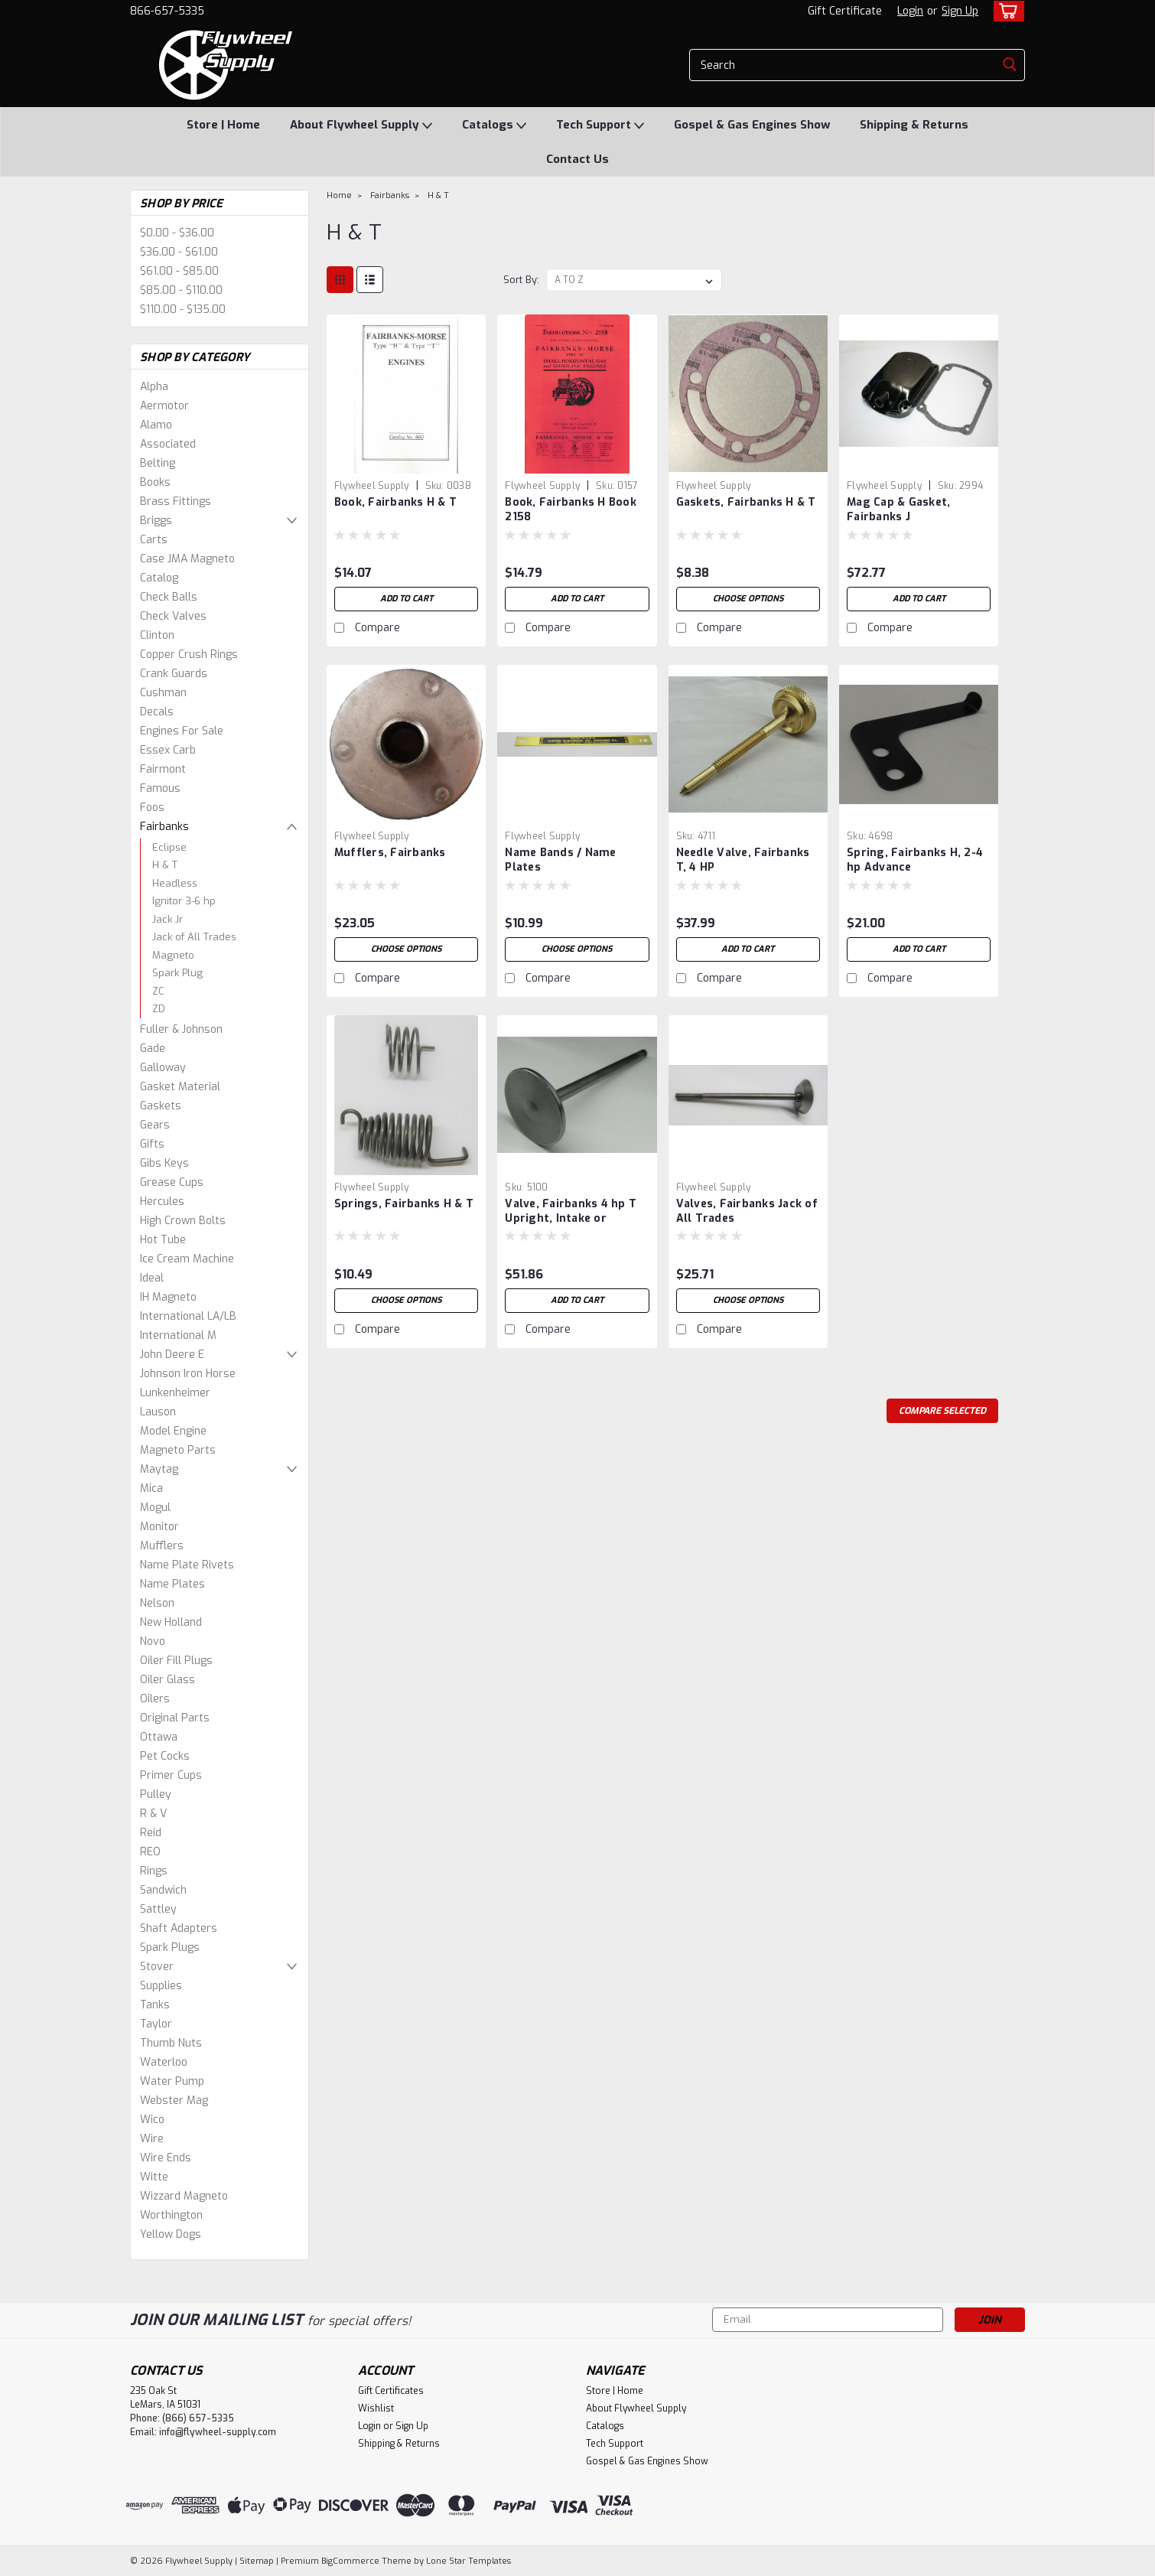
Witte (154, 2177)
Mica (151, 1488)
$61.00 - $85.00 (179, 271)
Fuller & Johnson (181, 1029)
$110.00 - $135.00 (183, 309)
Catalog (159, 578)
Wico (152, 2119)
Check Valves (173, 616)
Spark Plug (177, 972)
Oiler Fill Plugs (176, 1660)
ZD (158, 1008)
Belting (157, 463)
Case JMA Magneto (187, 559)
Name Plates (172, 1584)
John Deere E (172, 1354)
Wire (152, 2138)
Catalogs (494, 125)
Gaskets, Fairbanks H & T (746, 502)
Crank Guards (173, 673)
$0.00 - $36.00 (177, 233)
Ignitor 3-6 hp (184, 900)
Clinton (157, 635)
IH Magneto (168, 1297)
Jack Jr (167, 919)
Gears (155, 1125)
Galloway (163, 1067)
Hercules (162, 1201)
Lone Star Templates (468, 2561)
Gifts (152, 1144)
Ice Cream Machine (187, 1259)
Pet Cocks (165, 1756)
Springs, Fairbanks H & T (403, 1204)
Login (910, 11)
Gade (152, 1048)
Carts (154, 539)
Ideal (152, 1278)
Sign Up (960, 11)
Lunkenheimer (175, 1393)
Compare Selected (942, 1411)
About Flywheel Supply (361, 125)
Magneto (173, 955)
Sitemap (256, 2561)
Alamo (156, 425)
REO (150, 1852)
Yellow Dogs (170, 2234)
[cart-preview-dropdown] (1005, 11)
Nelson (157, 1603)
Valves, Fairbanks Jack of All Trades (747, 1211)
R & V (153, 1813)
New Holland (171, 1622)
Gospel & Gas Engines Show (752, 124)
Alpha (154, 386)
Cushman (163, 693)
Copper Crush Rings (189, 654)
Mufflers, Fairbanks (390, 852)
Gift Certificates (391, 2391)
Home (339, 195)
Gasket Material (180, 1087)
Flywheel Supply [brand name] (371, 486)
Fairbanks (164, 826)
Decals (157, 712)
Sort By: (521, 279)
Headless (174, 883)
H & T (164, 864)
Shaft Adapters (178, 1928)
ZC (158, 991)
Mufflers (162, 1546)
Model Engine (173, 1431)
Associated (168, 444)
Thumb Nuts (171, 2043)
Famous (160, 788)
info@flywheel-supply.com (217, 2432)
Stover (157, 1966)
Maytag (159, 1469)
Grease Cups (171, 1182)
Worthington (171, 2215)
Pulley (155, 1794)
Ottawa (158, 1737)
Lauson (158, 1412)
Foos (152, 807)
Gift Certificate (845, 11)
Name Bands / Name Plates (560, 859)
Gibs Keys (164, 1163)
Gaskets (160, 1106)
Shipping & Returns (914, 124)
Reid (150, 1832)
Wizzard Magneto (184, 2196)
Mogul (155, 1507)
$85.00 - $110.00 (181, 290)
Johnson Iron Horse (188, 1373)
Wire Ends (165, 2158)
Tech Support (600, 125)
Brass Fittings (175, 501)
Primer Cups (171, 1775)
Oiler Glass (167, 1679)
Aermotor (164, 406)
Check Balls (168, 597)
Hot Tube (163, 1240)
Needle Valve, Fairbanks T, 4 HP (743, 859)
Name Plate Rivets (187, 1565)
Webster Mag (174, 2100)
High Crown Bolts (183, 1220)
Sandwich (163, 1890)
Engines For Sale (181, 731)
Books (155, 482)
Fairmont (163, 769)
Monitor (159, 1526)
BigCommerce (350, 2561)
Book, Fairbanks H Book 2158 (570, 509)
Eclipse (169, 847)
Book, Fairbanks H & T (395, 502)
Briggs (156, 520)
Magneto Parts (178, 1450)
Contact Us (577, 159)
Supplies (161, 1985)
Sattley (158, 1909)
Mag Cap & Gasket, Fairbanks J (898, 509)
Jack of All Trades (194, 936)
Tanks (155, 2005)
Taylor (156, 2024)
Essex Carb (168, 750)
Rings (154, 1871)
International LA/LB (188, 1316)
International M (178, 1335)
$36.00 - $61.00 (179, 252)
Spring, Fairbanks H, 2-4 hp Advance (915, 859)
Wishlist (376, 2408)
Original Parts (175, 1718)
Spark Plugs (170, 1947)
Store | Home (223, 124)
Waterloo (163, 2062)
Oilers (155, 1699)
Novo (152, 1641)
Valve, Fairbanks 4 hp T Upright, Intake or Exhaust (570, 1218)
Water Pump (172, 2081)
